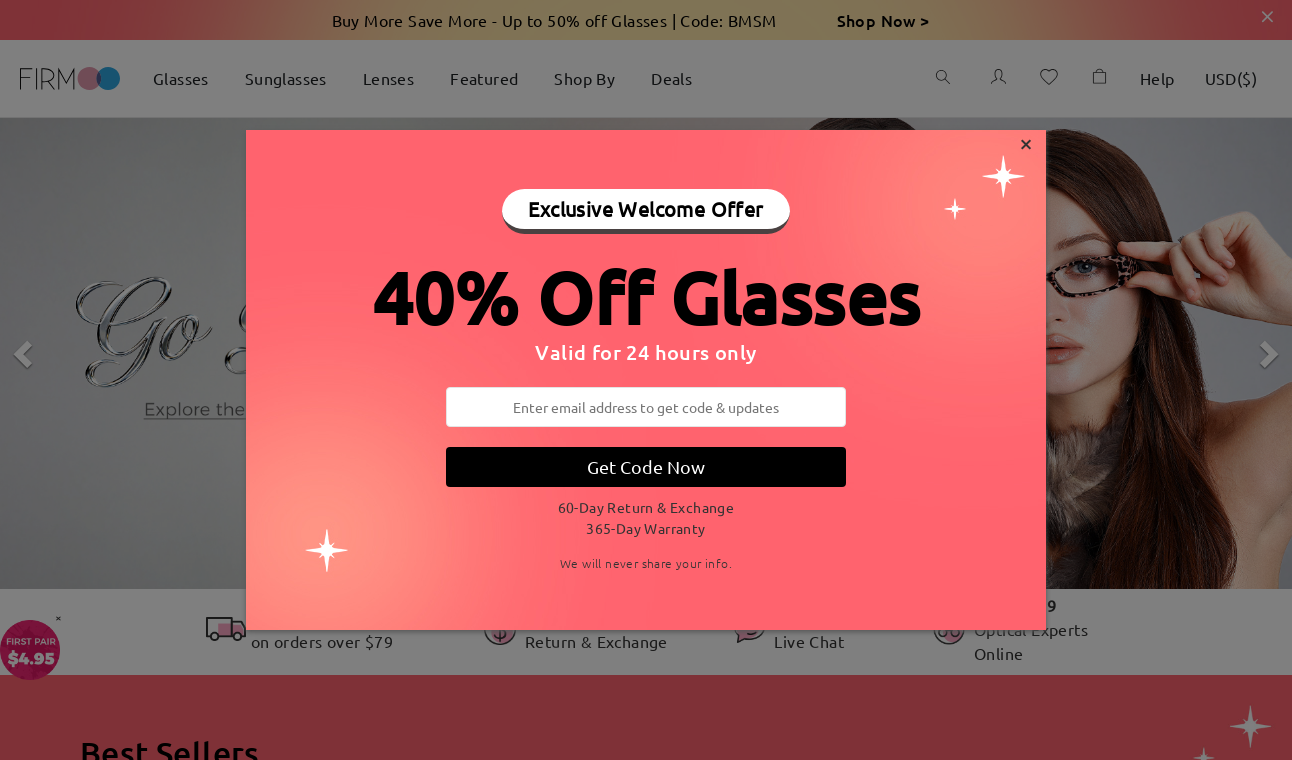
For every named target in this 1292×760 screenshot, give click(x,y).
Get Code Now (646, 466)
